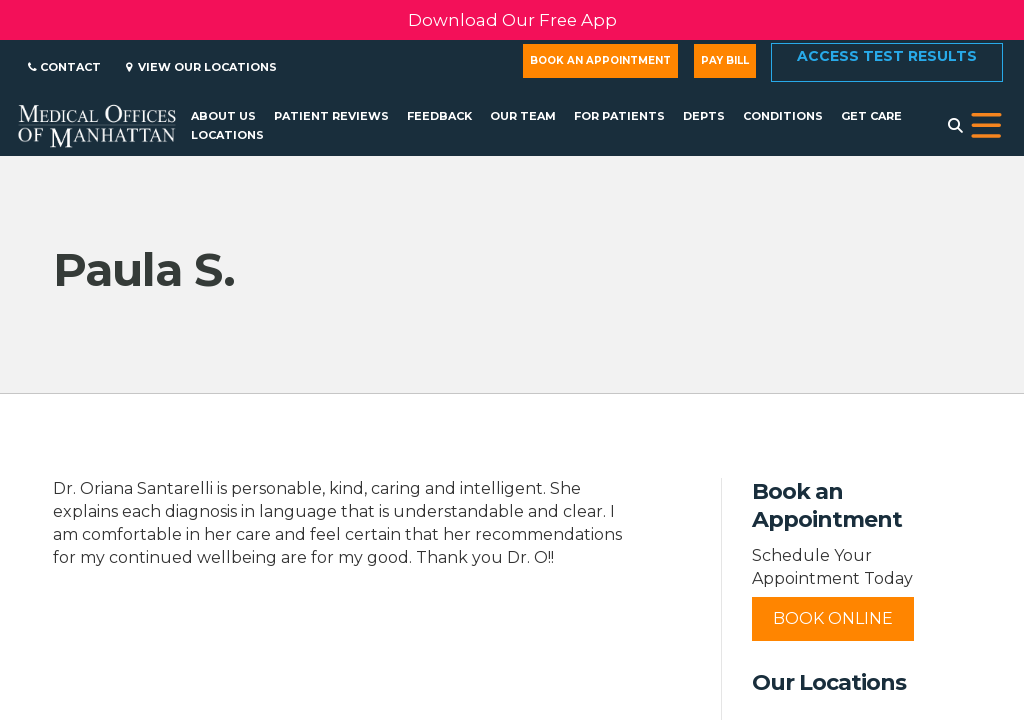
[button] (986, 126)
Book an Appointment (600, 60)
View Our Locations (201, 67)
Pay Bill (725, 60)
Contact (64, 67)
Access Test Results (887, 56)
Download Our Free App (512, 20)
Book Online (833, 618)
